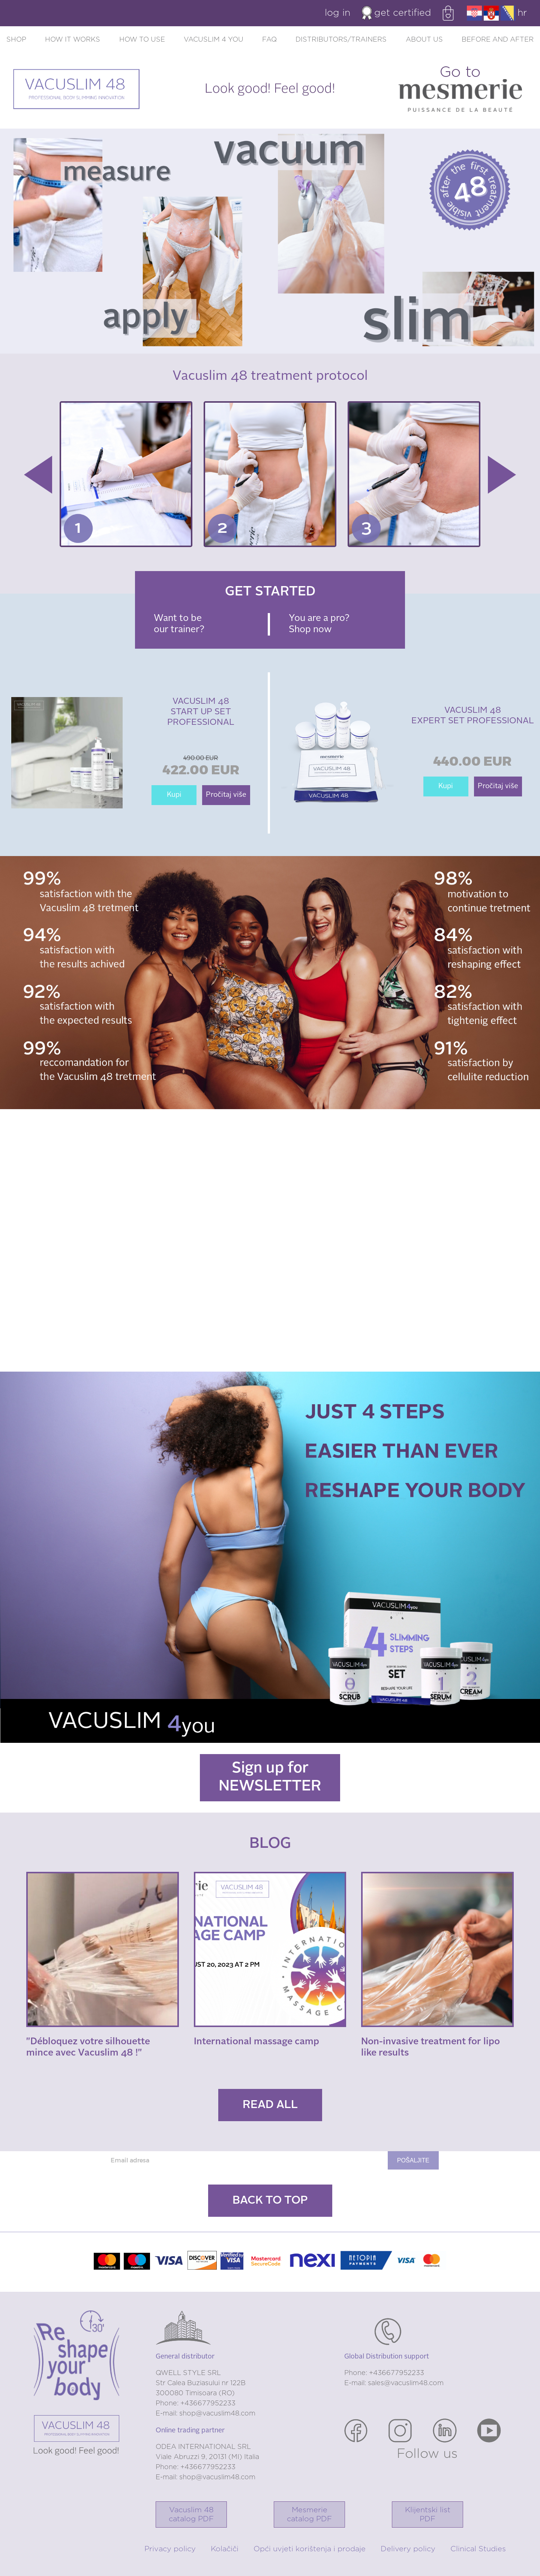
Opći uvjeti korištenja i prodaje (310, 2549)
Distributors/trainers (341, 39)
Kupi (174, 795)
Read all (270, 2105)
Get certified (397, 13)
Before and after (498, 39)
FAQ (269, 39)
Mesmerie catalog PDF (309, 2514)
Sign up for (270, 1778)
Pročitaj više (226, 795)
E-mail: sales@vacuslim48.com (394, 2383)
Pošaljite (413, 2160)
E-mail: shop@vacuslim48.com (205, 2413)
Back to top (270, 2200)
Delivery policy (408, 2549)
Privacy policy (170, 2549)
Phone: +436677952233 (196, 2403)
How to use (142, 39)
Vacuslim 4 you (213, 39)
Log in (337, 13)
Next (502, 475)
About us (424, 39)
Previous (38, 475)
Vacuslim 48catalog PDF (191, 2514)
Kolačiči (224, 2549)
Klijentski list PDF (427, 2514)
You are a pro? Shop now (319, 624)
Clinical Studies (478, 2549)
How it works (72, 39)
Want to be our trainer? (179, 624)
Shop (16, 39)
